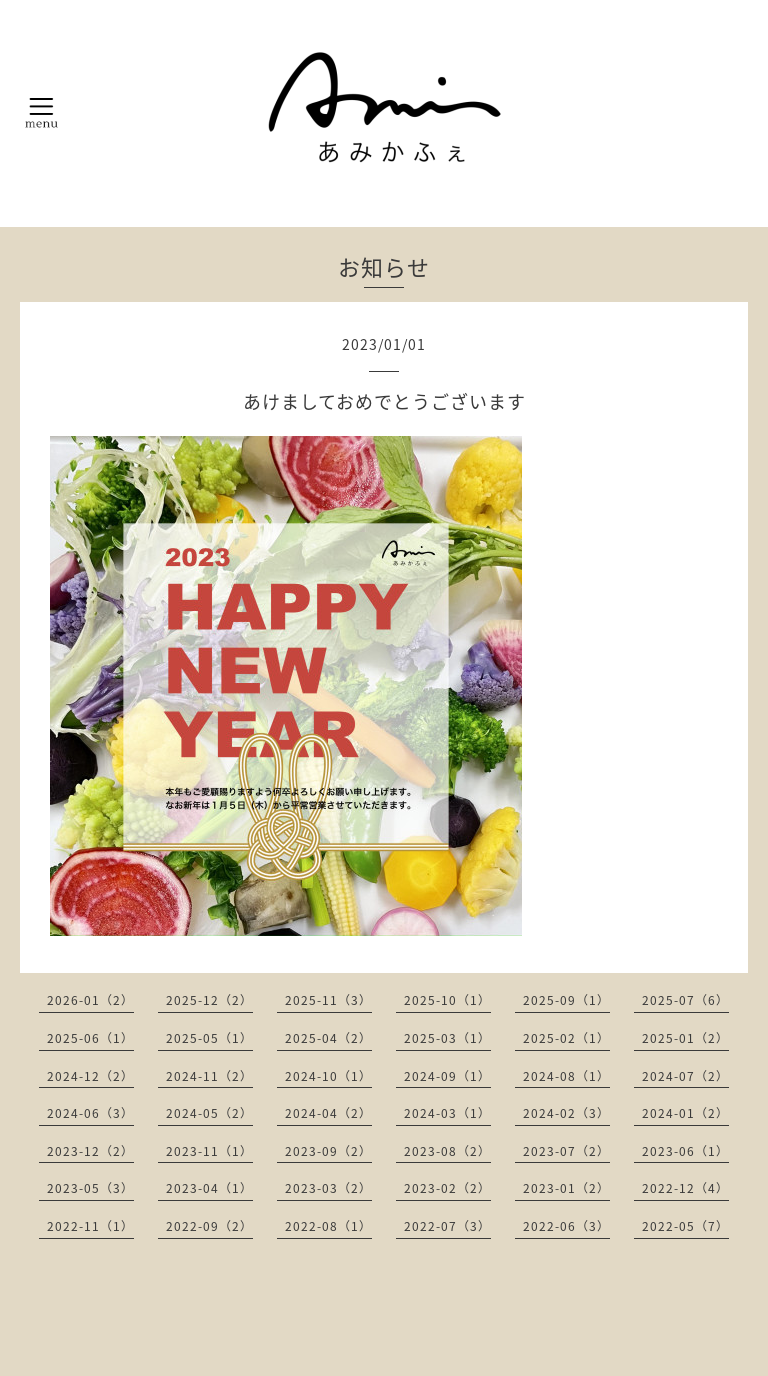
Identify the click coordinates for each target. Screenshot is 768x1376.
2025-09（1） (566, 1000)
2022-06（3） (566, 1226)
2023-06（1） (685, 1151)
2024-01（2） (685, 1113)
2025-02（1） (566, 1038)
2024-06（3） (90, 1113)
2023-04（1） (209, 1188)
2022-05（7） (685, 1226)
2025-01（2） (685, 1038)
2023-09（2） (328, 1151)
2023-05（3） (90, 1188)
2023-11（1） (209, 1151)
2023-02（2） (447, 1188)
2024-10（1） (328, 1076)
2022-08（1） (328, 1226)
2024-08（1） (566, 1076)
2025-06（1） (90, 1038)
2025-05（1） (209, 1038)
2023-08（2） (447, 1151)
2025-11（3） (328, 1000)
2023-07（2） (566, 1151)
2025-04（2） (328, 1038)
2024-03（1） (447, 1113)
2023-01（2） (566, 1188)
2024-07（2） (685, 1076)
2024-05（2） (209, 1113)
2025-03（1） (447, 1038)
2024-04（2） (328, 1113)
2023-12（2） (90, 1151)
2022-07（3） (447, 1226)
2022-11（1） (90, 1226)
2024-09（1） (447, 1076)
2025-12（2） (209, 1000)
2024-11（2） (209, 1076)
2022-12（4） (685, 1188)
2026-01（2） (90, 1000)
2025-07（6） (685, 1000)
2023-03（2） (328, 1188)
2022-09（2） (209, 1226)
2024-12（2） (90, 1076)
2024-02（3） (566, 1113)
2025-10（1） (447, 1000)
